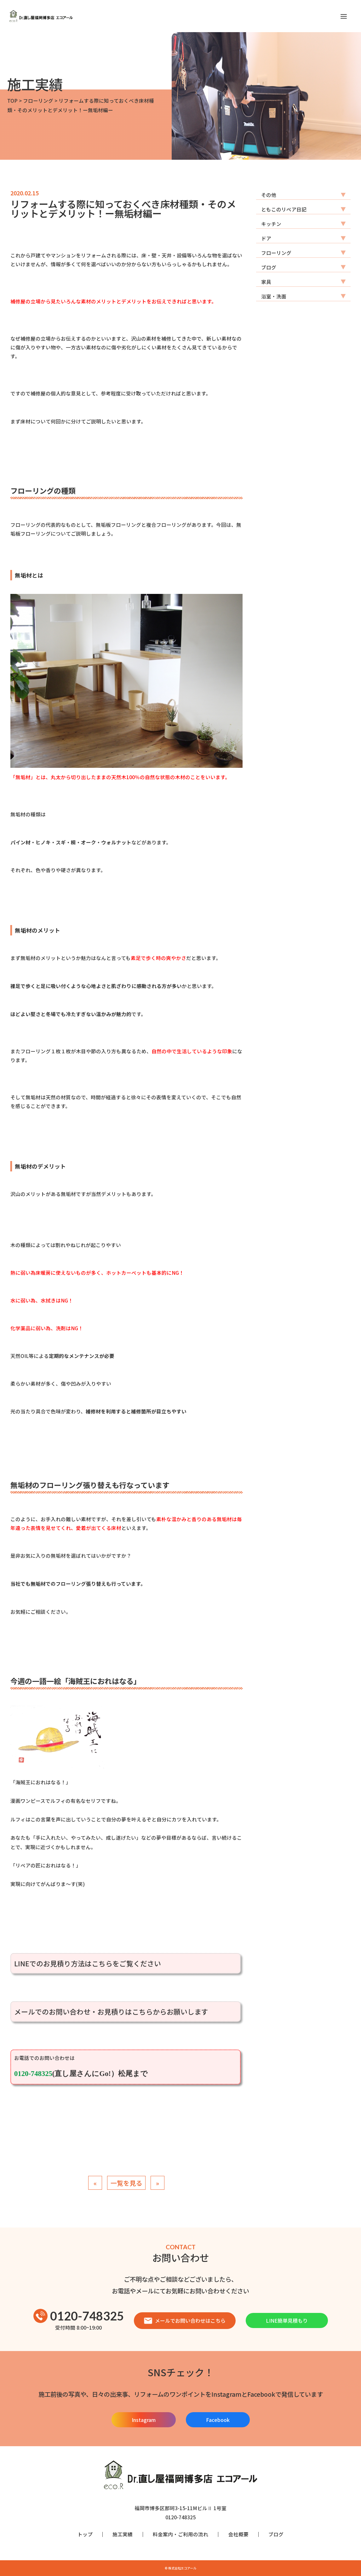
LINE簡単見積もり (287, 2320)
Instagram (144, 2420)
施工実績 (122, 2534)
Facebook (218, 2420)
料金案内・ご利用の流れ (180, 2534)
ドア (266, 238)
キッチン (271, 223)
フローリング (276, 252)
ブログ (268, 267)
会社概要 (238, 2534)
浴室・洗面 (273, 296)
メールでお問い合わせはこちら (185, 2320)
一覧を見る (126, 2183)
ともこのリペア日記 (284, 209)
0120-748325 (78, 2316)
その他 (268, 194)
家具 (266, 281)
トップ (85, 2534)
